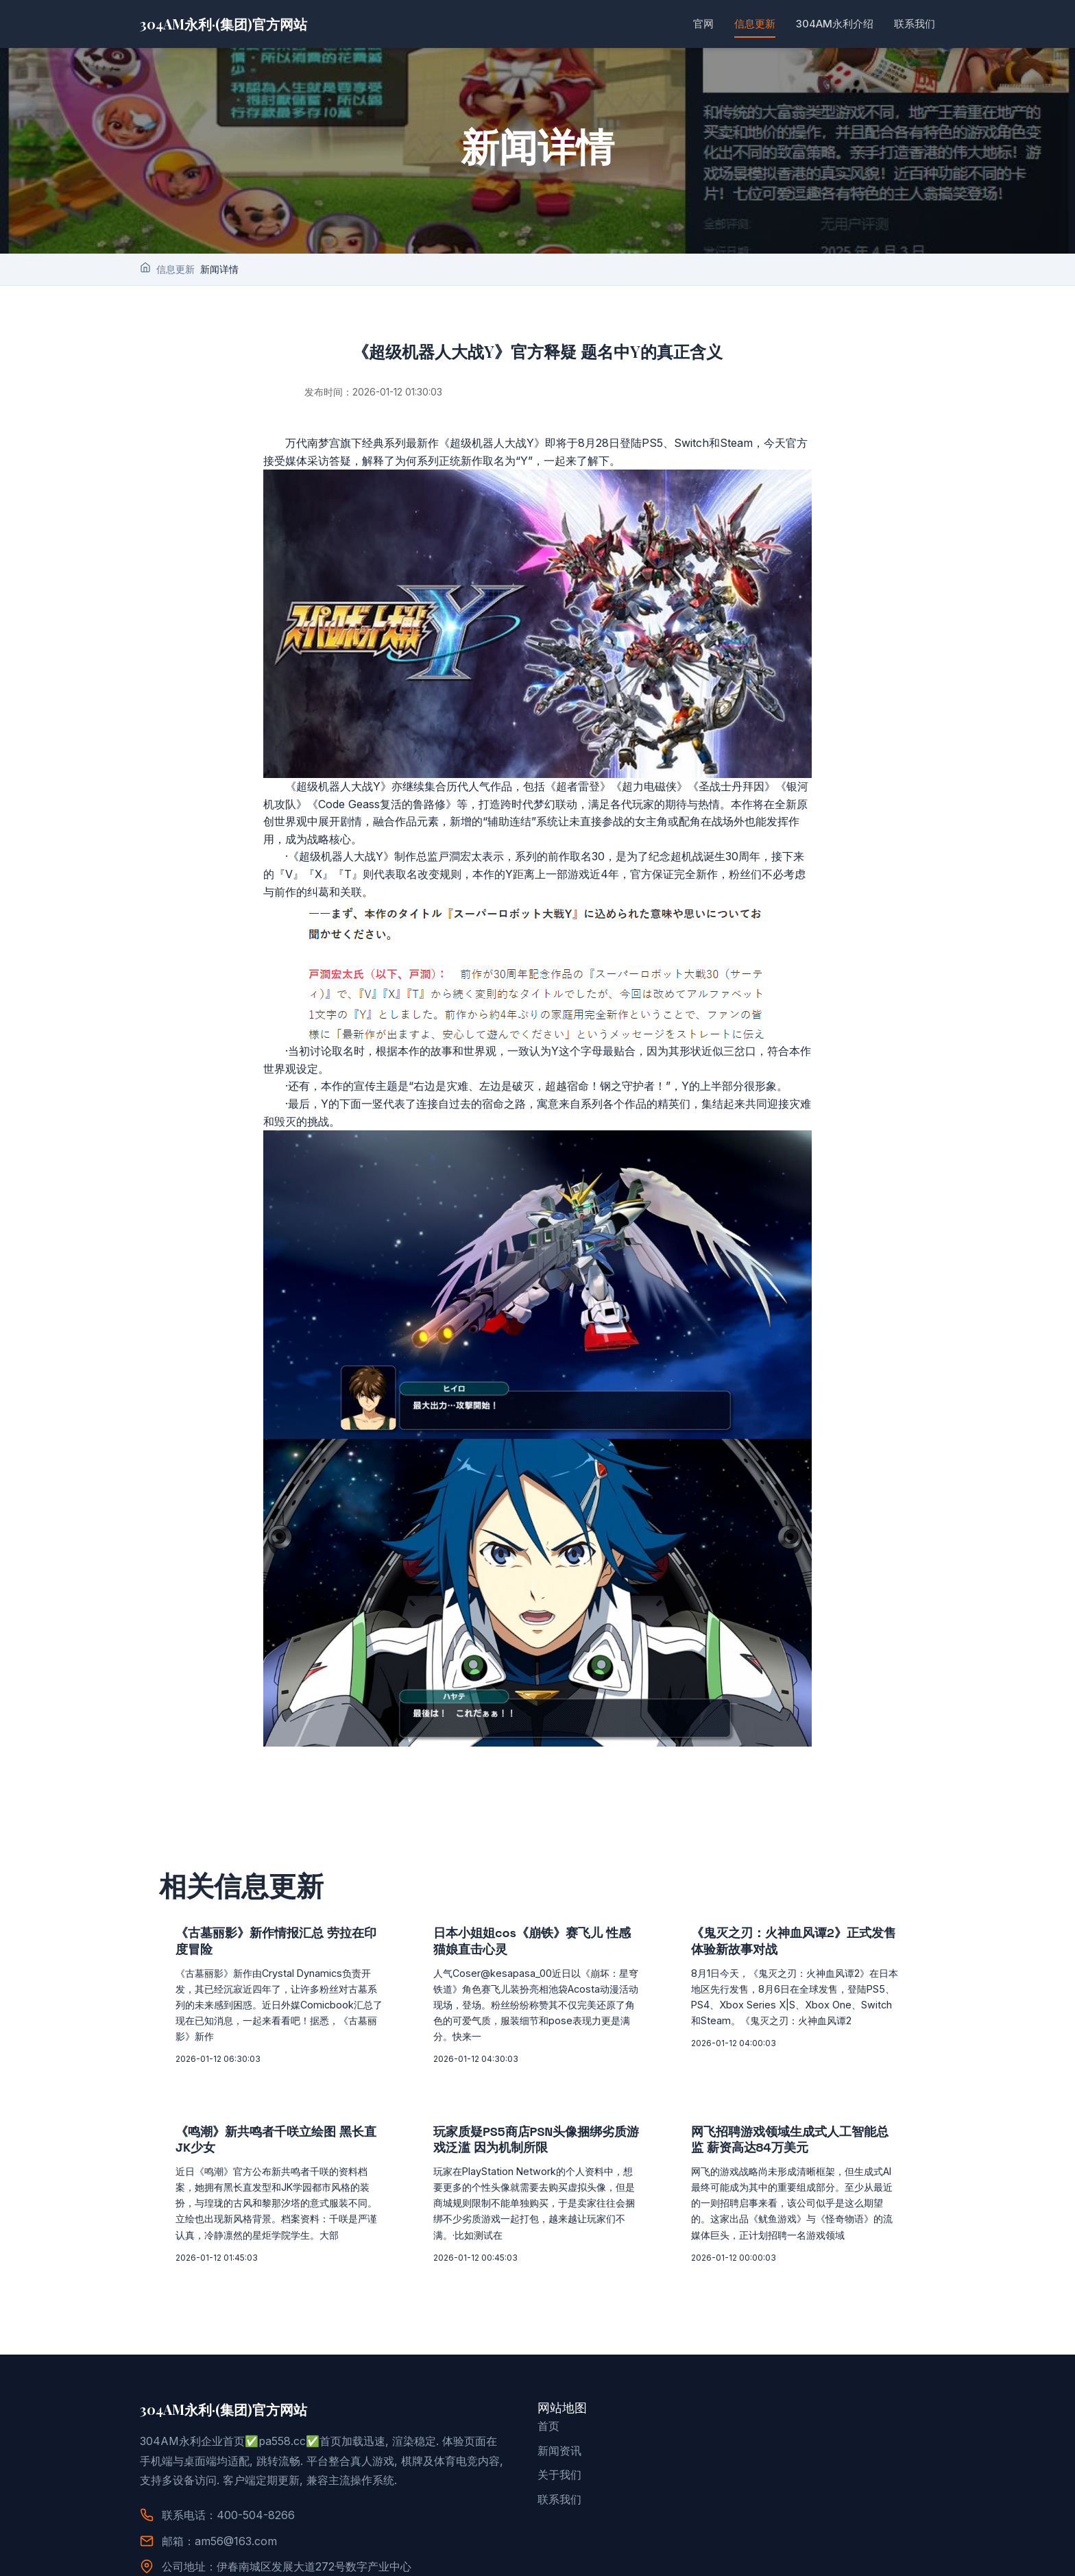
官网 (703, 23)
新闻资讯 (559, 2450)
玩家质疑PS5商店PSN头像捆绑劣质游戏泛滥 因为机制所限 (536, 2139)
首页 (548, 2426)
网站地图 (562, 2408)
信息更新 (754, 23)
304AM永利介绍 (834, 23)
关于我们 (559, 2474)
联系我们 (914, 23)
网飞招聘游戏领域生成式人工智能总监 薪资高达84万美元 (790, 2139)
